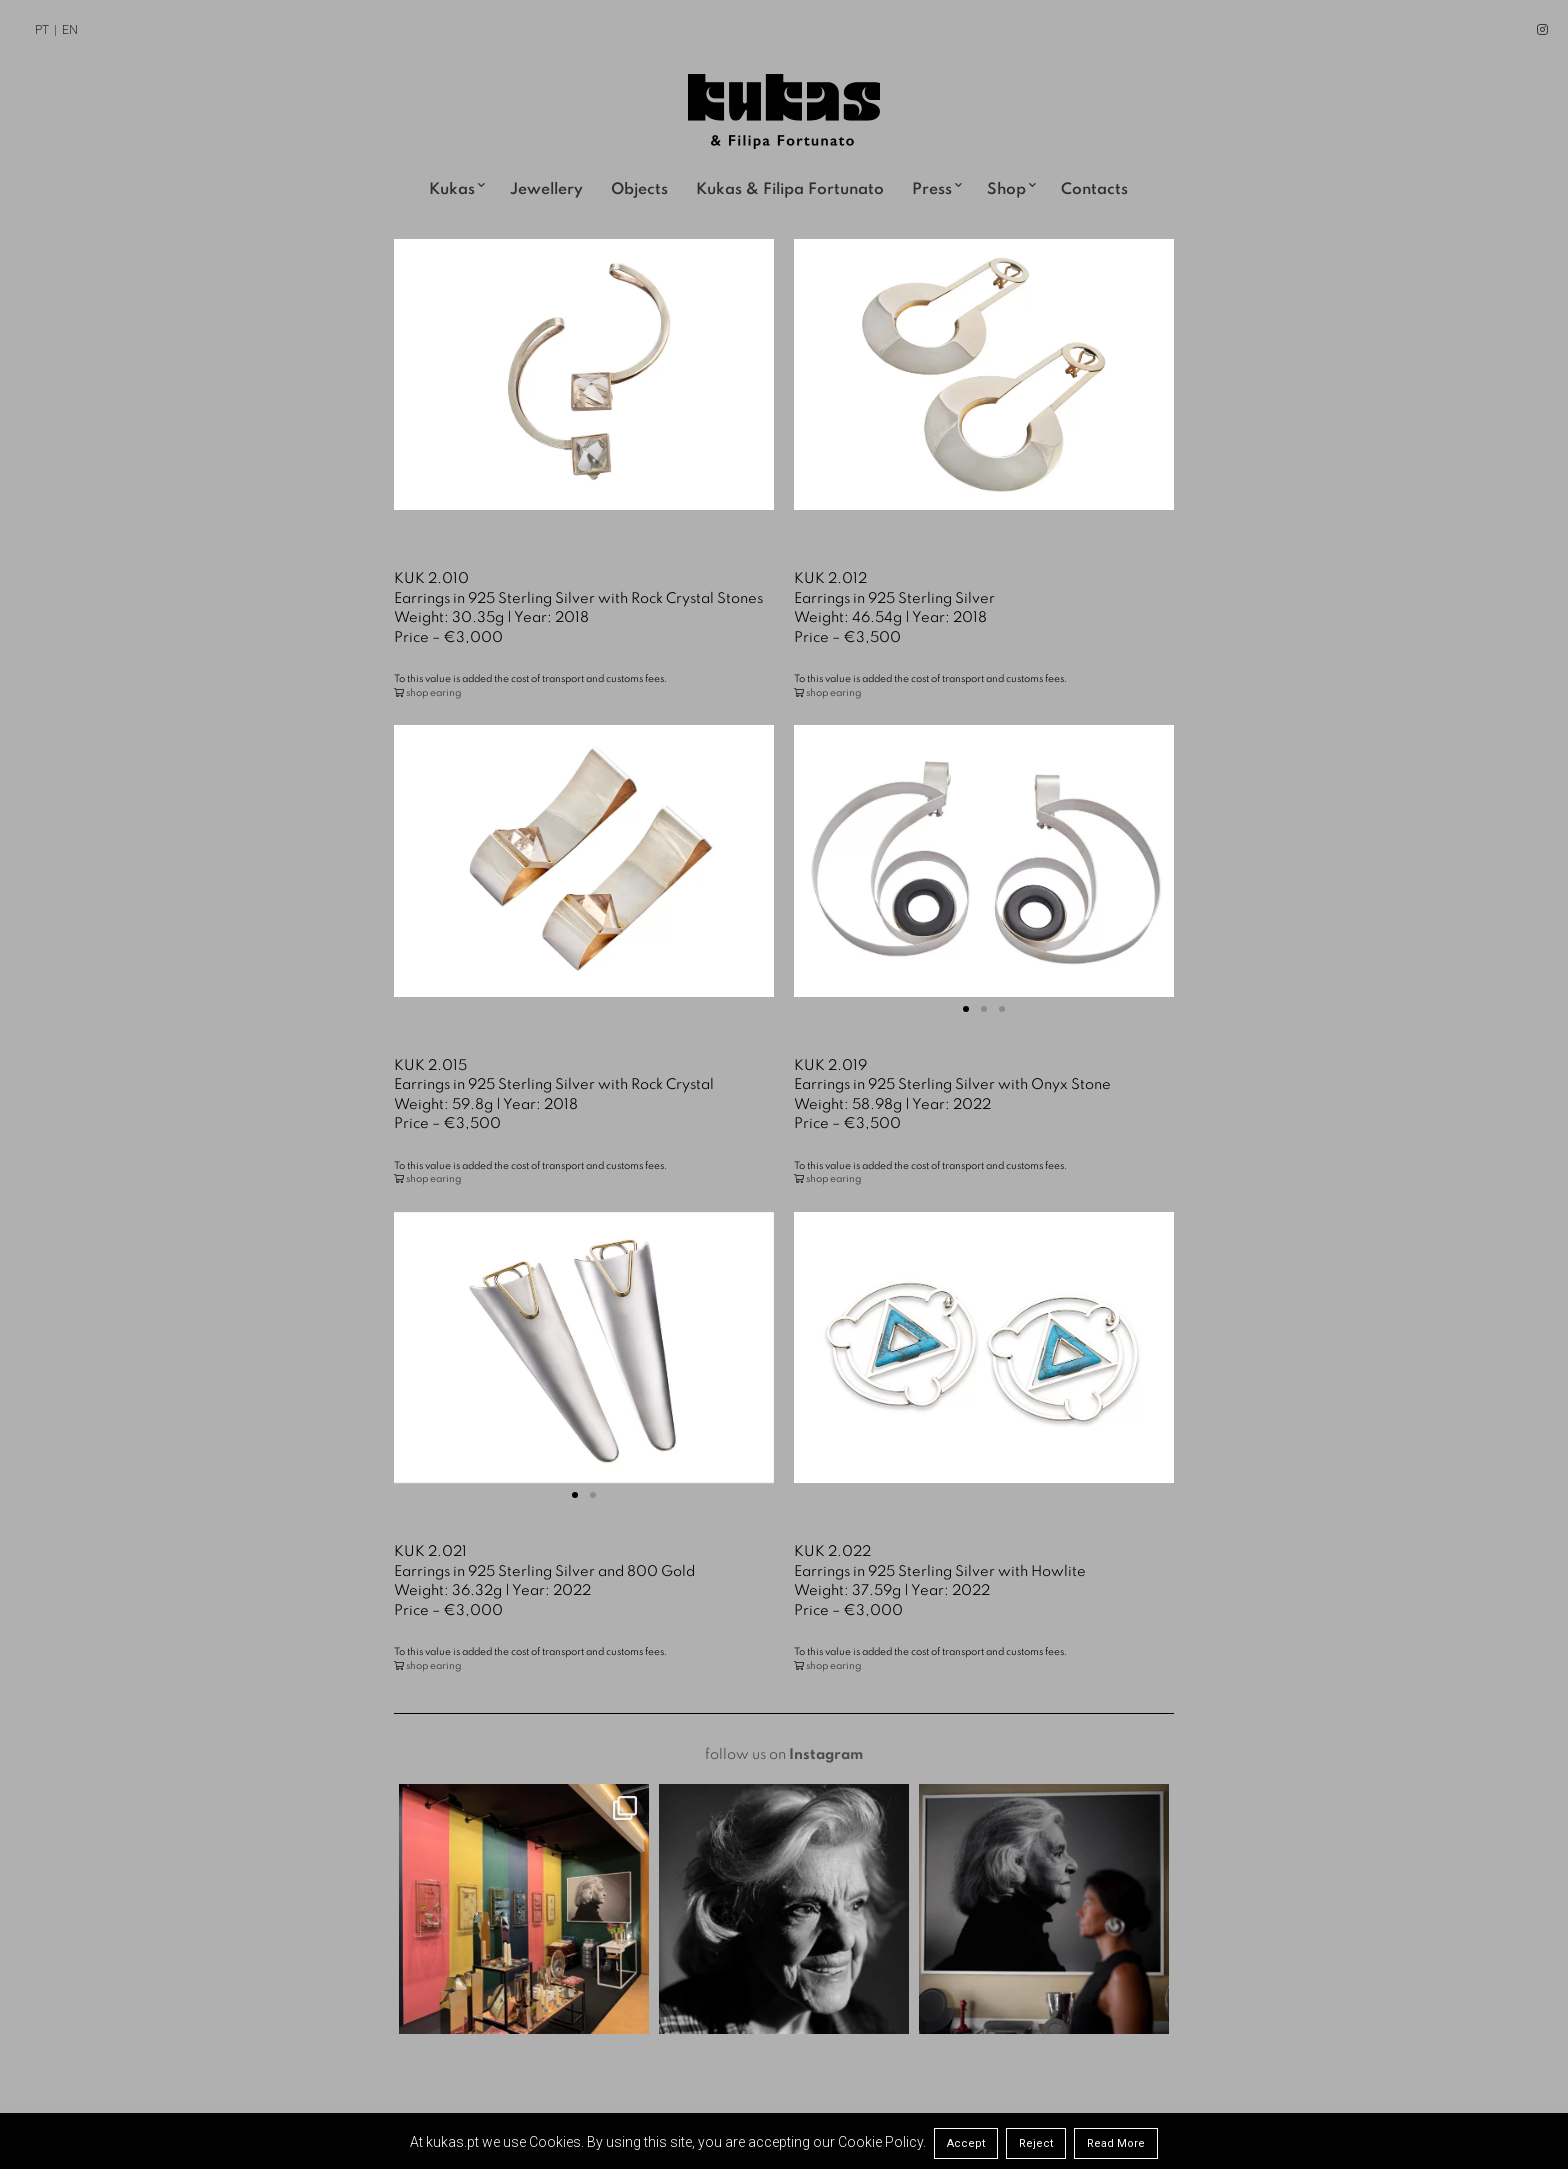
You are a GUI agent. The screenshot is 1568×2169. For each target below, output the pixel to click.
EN (70, 30)
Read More (1116, 2143)
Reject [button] (1036, 2143)
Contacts (1094, 190)
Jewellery (546, 190)
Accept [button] (966, 2143)
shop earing (433, 693)
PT (42, 30)
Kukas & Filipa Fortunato (790, 190)
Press (932, 190)
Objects (639, 190)
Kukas (452, 190)
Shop (1006, 190)
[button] (966, 1009)
